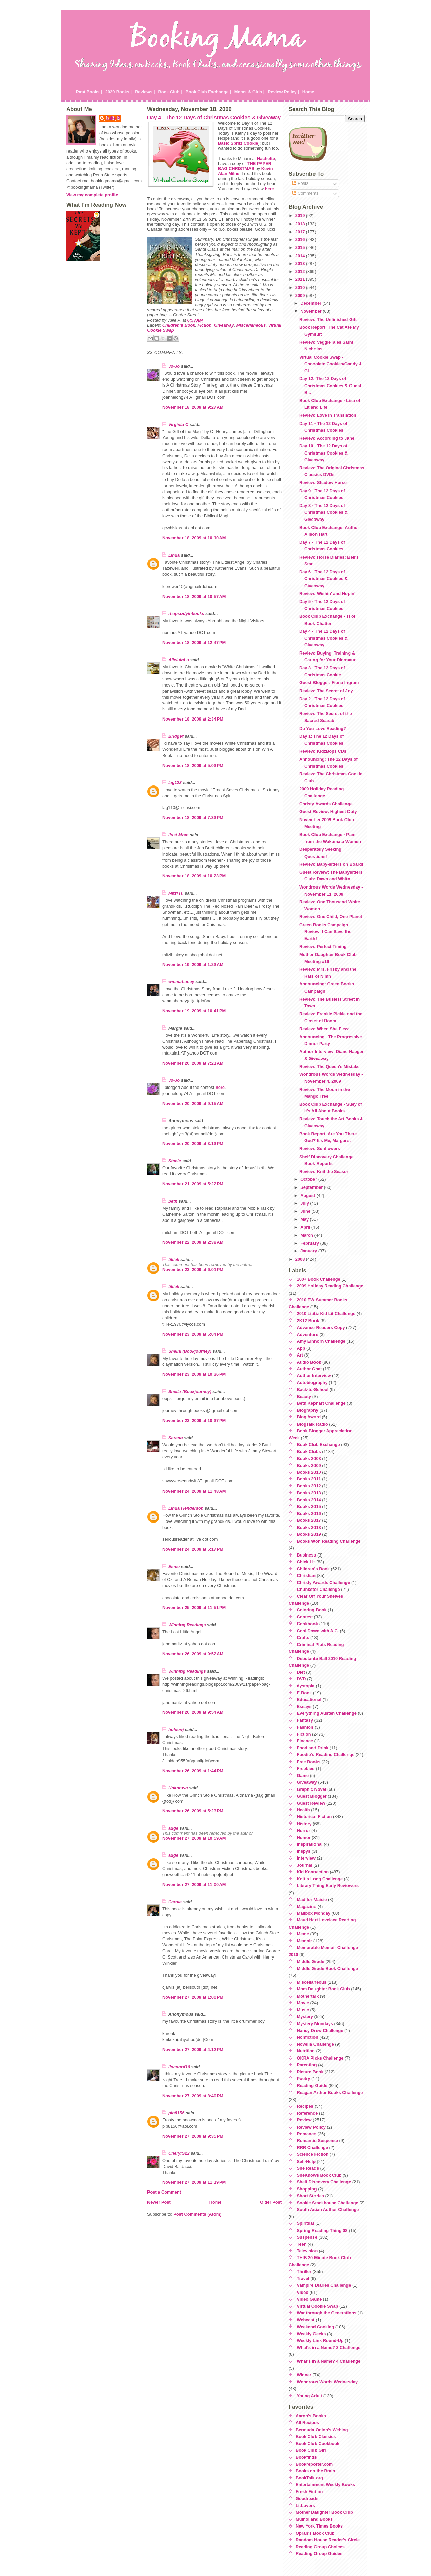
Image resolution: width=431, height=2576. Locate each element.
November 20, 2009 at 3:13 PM (192, 1143)
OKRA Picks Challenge (320, 2058)
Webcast (305, 2319)
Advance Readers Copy (321, 1327)
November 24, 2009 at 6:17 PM (192, 1549)
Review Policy (311, 2127)
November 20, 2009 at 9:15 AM (192, 1103)
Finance (305, 1740)
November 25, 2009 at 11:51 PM (194, 1607)
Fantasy (305, 1720)
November (311, 311)
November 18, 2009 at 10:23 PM (194, 875)
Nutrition (306, 2050)
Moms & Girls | (249, 91)
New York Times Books (319, 2526)
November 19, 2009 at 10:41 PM (194, 1010)
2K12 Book (308, 1320)
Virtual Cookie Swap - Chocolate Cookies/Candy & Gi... (330, 364)
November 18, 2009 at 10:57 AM (194, 596)
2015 (300, 247)
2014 (300, 255)
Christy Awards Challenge (326, 803)
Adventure (307, 1334)
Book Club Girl (311, 2450)
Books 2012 (309, 1485)
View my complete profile (92, 194)
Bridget (176, 736)
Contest (305, 1616)
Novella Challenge (315, 2044)
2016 (300, 239)
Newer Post (159, 2202)
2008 (300, 1259)
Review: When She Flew (324, 1028)
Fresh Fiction (309, 2491)
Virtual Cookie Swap (317, 2306)
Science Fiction (313, 2154)
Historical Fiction (314, 1816)
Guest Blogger (312, 1796)
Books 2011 (309, 1478)
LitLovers (305, 2505)
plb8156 (176, 2112)
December (311, 303)
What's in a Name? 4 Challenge (329, 2361)
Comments (305, 193)
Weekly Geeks (311, 2333)
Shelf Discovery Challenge (324, 2181)
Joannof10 (179, 2066)
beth (172, 1201)
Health (303, 1809)
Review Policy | (283, 91)
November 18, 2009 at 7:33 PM (192, 817)
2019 (300, 215)
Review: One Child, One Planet (330, 916)
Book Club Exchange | (208, 91)
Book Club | (170, 91)
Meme (303, 1933)
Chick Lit (306, 1561)
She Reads (308, 2168)
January (309, 1250)
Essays (304, 1706)
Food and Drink (313, 1747)
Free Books (309, 1761)
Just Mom (178, 834)
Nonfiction (307, 2037)
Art (300, 1355)
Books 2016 (309, 1513)
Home (308, 91)
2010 (300, 287)
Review (304, 2119)
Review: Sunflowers (319, 1148)
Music (303, 2009)
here (269, 188)
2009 (300, 295)
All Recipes (307, 2422)
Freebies (306, 1768)
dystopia (306, 1685)
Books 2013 (309, 1492)
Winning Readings (187, 1624)
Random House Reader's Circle (328, 2539)
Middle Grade (310, 1961)
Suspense (307, 2237)
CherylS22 (179, 2153)
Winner (304, 2374)
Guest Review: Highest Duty (328, 811)
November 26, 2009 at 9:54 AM (192, 1712)
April (305, 1227)
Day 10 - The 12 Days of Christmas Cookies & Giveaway (323, 452)
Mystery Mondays (315, 2023)
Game (303, 1775)
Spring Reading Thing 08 (322, 2230)
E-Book (304, 1692)
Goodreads (307, 2498)
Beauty (304, 1396)
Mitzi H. (176, 893)
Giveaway (224, 325)
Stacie (174, 1160)
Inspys (304, 1851)
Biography (307, 1410)
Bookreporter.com (314, 2464)
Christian (306, 1575)
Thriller (304, 2271)
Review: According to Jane (326, 438)
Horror (303, 1830)
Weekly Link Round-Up (320, 2340)
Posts (300, 183)
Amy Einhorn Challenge (321, 1341)
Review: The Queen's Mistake (329, 1066)
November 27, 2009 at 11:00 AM (194, 1884)
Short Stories (310, 2195)
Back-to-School (313, 1389)
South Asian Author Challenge (328, 2209)
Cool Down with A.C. (318, 1630)
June (305, 1211)
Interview (306, 1858)
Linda (174, 555)
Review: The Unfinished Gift (328, 319)
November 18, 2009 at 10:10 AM (194, 537)
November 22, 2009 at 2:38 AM (192, 1242)
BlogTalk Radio (312, 1424)
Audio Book (309, 1362)
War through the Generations (327, 2312)
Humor (304, 1837)
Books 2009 (309, 1465)
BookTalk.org (309, 2477)
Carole (175, 1901)
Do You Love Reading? (322, 728)
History (304, 1823)
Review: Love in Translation (327, 415)
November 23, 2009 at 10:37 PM (194, 1420)
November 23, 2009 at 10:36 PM (194, 1374)
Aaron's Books (311, 2415)
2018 (300, 223)
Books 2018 (309, 1527)
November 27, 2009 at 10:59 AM (194, 1838)
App (301, 1348)
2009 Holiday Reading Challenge (330, 1286)
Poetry (303, 2078)
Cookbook (307, 1623)
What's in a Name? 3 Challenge (329, 2347)
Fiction (205, 325)
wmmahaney (181, 981)
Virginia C (178, 424)
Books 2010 (309, 1472)
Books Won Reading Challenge (329, 1541)
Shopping (307, 2189)
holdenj (176, 1729)
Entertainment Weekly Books (325, 2484)
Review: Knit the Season (324, 1171)
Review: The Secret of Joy (326, 690)
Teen (302, 2244)
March (307, 1235)
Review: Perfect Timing (323, 946)
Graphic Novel (311, 1789)
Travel (303, 2278)
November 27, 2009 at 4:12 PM (192, 2049)
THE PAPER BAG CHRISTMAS (244, 166)
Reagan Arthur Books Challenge (330, 2092)
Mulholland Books (314, 2519)
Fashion (305, 1727)
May (305, 1219)
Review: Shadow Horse (323, 482)
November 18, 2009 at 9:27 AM (192, 407)
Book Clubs (309, 1451)
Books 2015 (309, 1506)
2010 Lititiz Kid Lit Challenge (326, 1313)
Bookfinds (306, 2457)
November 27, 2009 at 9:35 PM (192, 2136)
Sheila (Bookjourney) (189, 1351)
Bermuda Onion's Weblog (322, 2429)
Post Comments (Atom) (197, 2214)
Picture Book (310, 2071)
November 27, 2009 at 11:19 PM (194, 2182)
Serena (175, 1437)
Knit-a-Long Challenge (320, 1878)
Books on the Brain (315, 2470)
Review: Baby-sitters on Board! (331, 864)
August (308, 1195)
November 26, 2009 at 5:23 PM (192, 1810)
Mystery (305, 2016)
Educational (309, 1699)
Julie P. (113, 118)
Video (303, 2292)
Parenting (307, 2064)
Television (307, 2250)
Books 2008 (309, 1458)
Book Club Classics (316, 2436)
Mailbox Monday (314, 1913)
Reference (307, 2113)
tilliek (173, 1259)
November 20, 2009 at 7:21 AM (192, 1063)
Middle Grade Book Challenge (327, 1968)
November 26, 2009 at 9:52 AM (192, 1654)
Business (306, 1555)
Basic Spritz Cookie (238, 143)
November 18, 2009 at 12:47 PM (194, 642)
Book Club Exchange (318, 1444)
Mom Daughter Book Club (323, 1989)
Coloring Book (312, 1609)
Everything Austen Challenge (327, 1713)
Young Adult (309, 2395)
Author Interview (314, 1375)
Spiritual (305, 2223)
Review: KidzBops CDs (322, 751)
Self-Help (306, 2161)
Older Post (271, 2202)
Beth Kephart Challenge (321, 1403)
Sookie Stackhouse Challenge (327, 2202)
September (312, 1187)
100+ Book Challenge (318, 1279)
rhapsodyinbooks (186, 613)
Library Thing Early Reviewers (328, 1885)
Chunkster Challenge (318, 1589)
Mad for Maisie (312, 1899)
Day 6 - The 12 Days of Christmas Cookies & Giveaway (323, 578)
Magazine (307, 1906)
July (305, 1203)
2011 (300, 279)
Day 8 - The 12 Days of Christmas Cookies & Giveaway (323, 512)
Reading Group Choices (320, 2546)
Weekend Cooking (315, 2326)
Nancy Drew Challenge (320, 2030)
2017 (300, 231)
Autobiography (312, 1382)
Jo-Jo (174, 366)
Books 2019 (309, 1534)
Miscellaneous (251, 325)
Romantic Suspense (317, 2140)
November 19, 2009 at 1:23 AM (192, 964)
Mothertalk (308, 1996)
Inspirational (310, 1844)
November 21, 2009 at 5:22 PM (192, 1183)
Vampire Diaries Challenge (324, 2285)
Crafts (303, 1637)
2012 (300, 271)
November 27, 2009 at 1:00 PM (192, 1997)
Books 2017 (309, 1520)
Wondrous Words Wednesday (327, 2381)
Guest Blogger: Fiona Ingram (329, 682)
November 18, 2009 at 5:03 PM (192, 765)
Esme (174, 1566)
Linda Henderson (186, 1508)
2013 (300, 263)
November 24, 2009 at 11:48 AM (194, 1491)
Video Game (309, 2299)
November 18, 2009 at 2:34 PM (192, 719)
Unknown (178, 1788)
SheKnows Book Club (319, 2175)
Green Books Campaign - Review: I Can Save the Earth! (325, 931)
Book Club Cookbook (317, 2443)
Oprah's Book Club (315, 2533)
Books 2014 (309, 1499)
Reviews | (145, 91)
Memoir (304, 1940)
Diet (301, 1672)
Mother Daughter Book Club (324, 2512)
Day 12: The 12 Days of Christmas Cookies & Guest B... (330, 385)
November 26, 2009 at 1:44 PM (192, 1770)
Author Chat (309, 1368)
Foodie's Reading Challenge (326, 1754)
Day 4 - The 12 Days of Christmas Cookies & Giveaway (214, 117)
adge (173, 1828)
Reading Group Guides (319, 2553)
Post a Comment (164, 2192)
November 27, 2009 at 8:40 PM (192, 2095)
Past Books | (89, 91)
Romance (307, 2133)
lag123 (175, 782)
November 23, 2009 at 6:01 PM (192, 1269)
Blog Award (309, 1416)
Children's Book (178, 325)
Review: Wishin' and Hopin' (327, 593)
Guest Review (311, 1803)
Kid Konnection (313, 1871)
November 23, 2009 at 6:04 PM (192, 1334)
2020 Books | (118, 91)
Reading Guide (312, 2085)
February (310, 1243)
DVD (301, 1678)
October (309, 1179)
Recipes (305, 2106)
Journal (304, 1865)
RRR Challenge (312, 2147)
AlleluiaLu (178, 659)
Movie (303, 2002)
